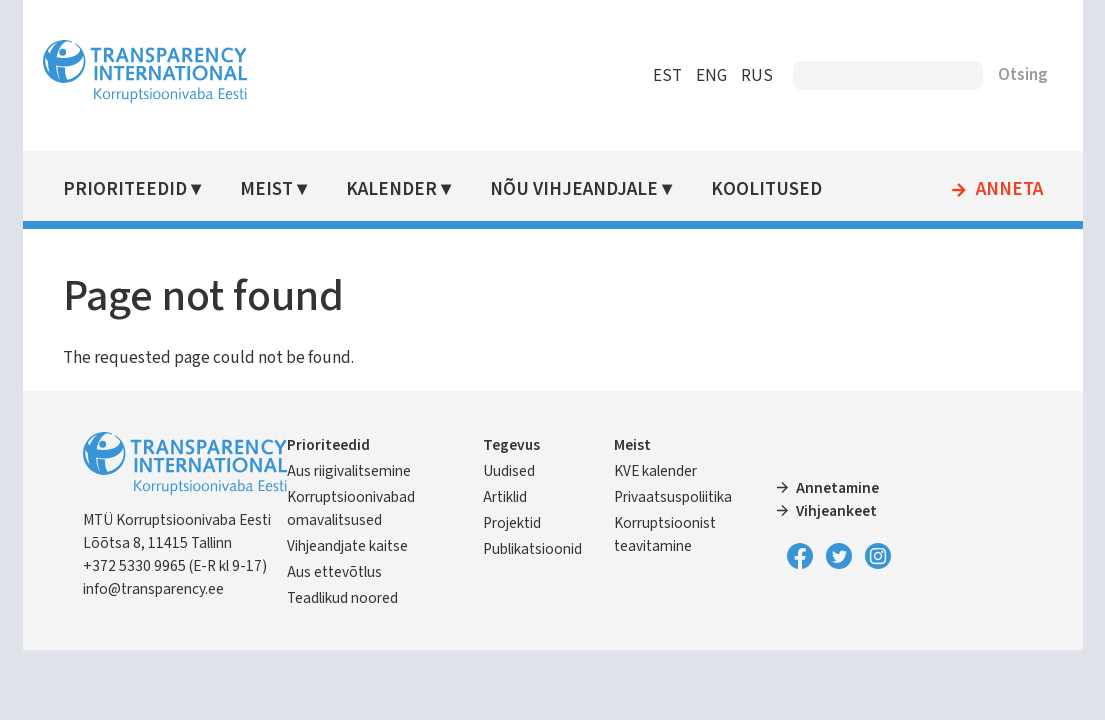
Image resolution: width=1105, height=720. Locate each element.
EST (667, 76)
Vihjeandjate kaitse (347, 546)
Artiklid (505, 497)
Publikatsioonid (532, 549)
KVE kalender (655, 471)
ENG (711, 76)
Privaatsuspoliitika (673, 497)
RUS (757, 76)
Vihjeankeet (836, 511)
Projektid (512, 523)
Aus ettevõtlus (334, 572)
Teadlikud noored (342, 598)
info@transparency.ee (153, 589)
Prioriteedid (125, 189)
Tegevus (511, 445)
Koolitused (766, 189)
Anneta (1009, 190)
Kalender (391, 189)
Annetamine (837, 488)
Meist (266, 189)
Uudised (509, 471)
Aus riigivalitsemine (349, 471)
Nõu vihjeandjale (574, 189)
